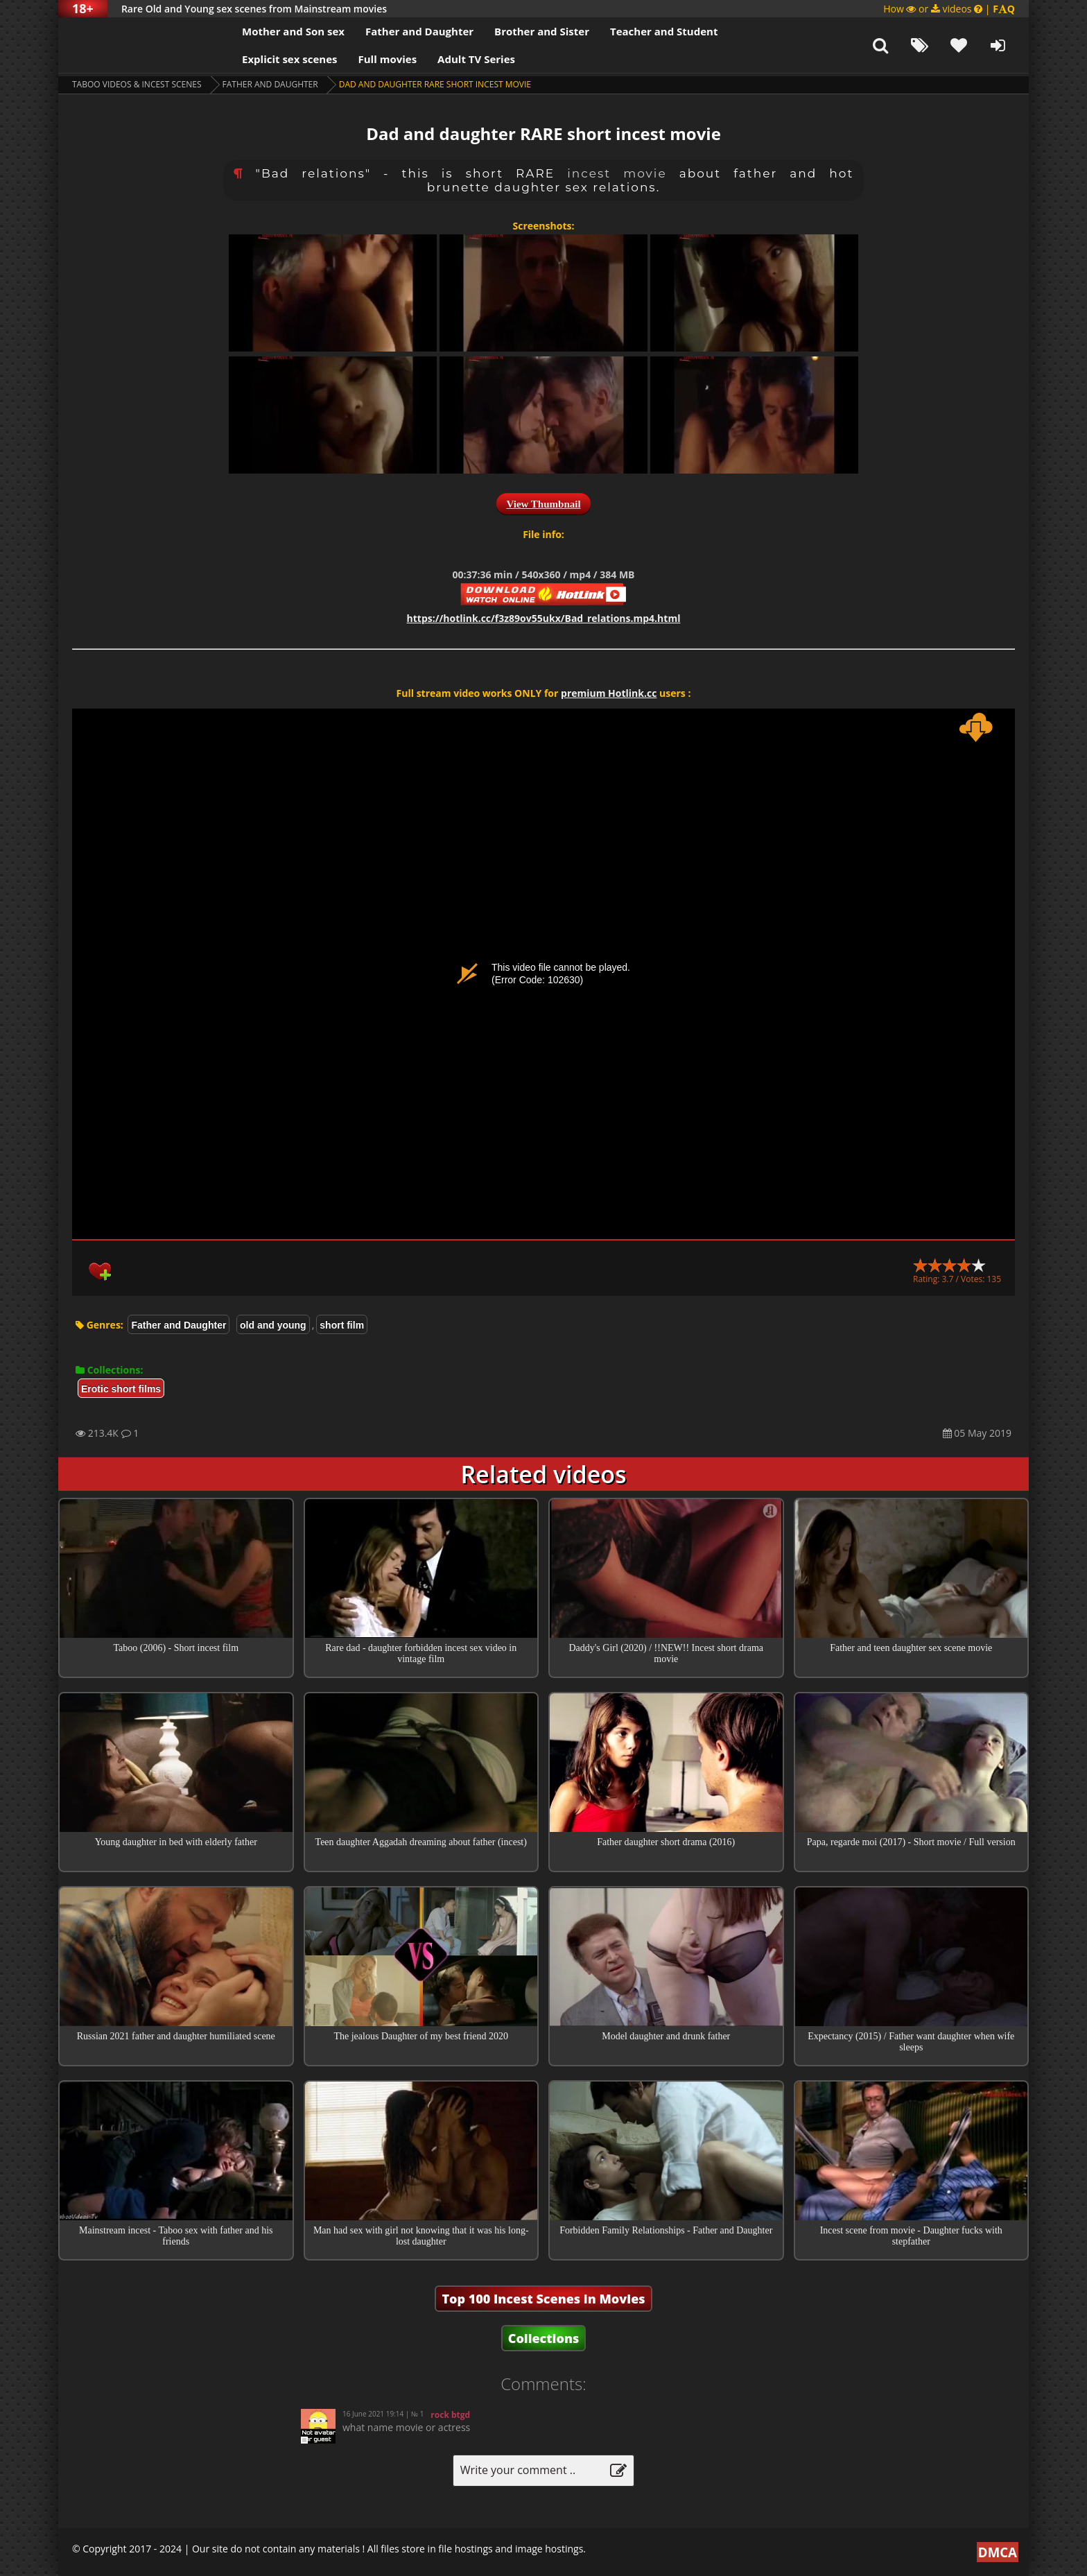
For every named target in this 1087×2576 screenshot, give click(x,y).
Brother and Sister (541, 31)
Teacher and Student (664, 31)
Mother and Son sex (293, 31)
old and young (273, 1325)
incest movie (616, 173)
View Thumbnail (543, 504)
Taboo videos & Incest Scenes (137, 84)
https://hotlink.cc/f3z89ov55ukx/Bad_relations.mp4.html (544, 618)
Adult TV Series (476, 59)
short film (342, 1325)
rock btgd (450, 2415)
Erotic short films (121, 1388)
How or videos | (949, 8)
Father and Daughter (419, 31)
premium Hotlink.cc (608, 693)
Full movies (387, 59)
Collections (544, 2338)
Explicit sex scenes (290, 59)
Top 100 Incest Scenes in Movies (543, 2298)
